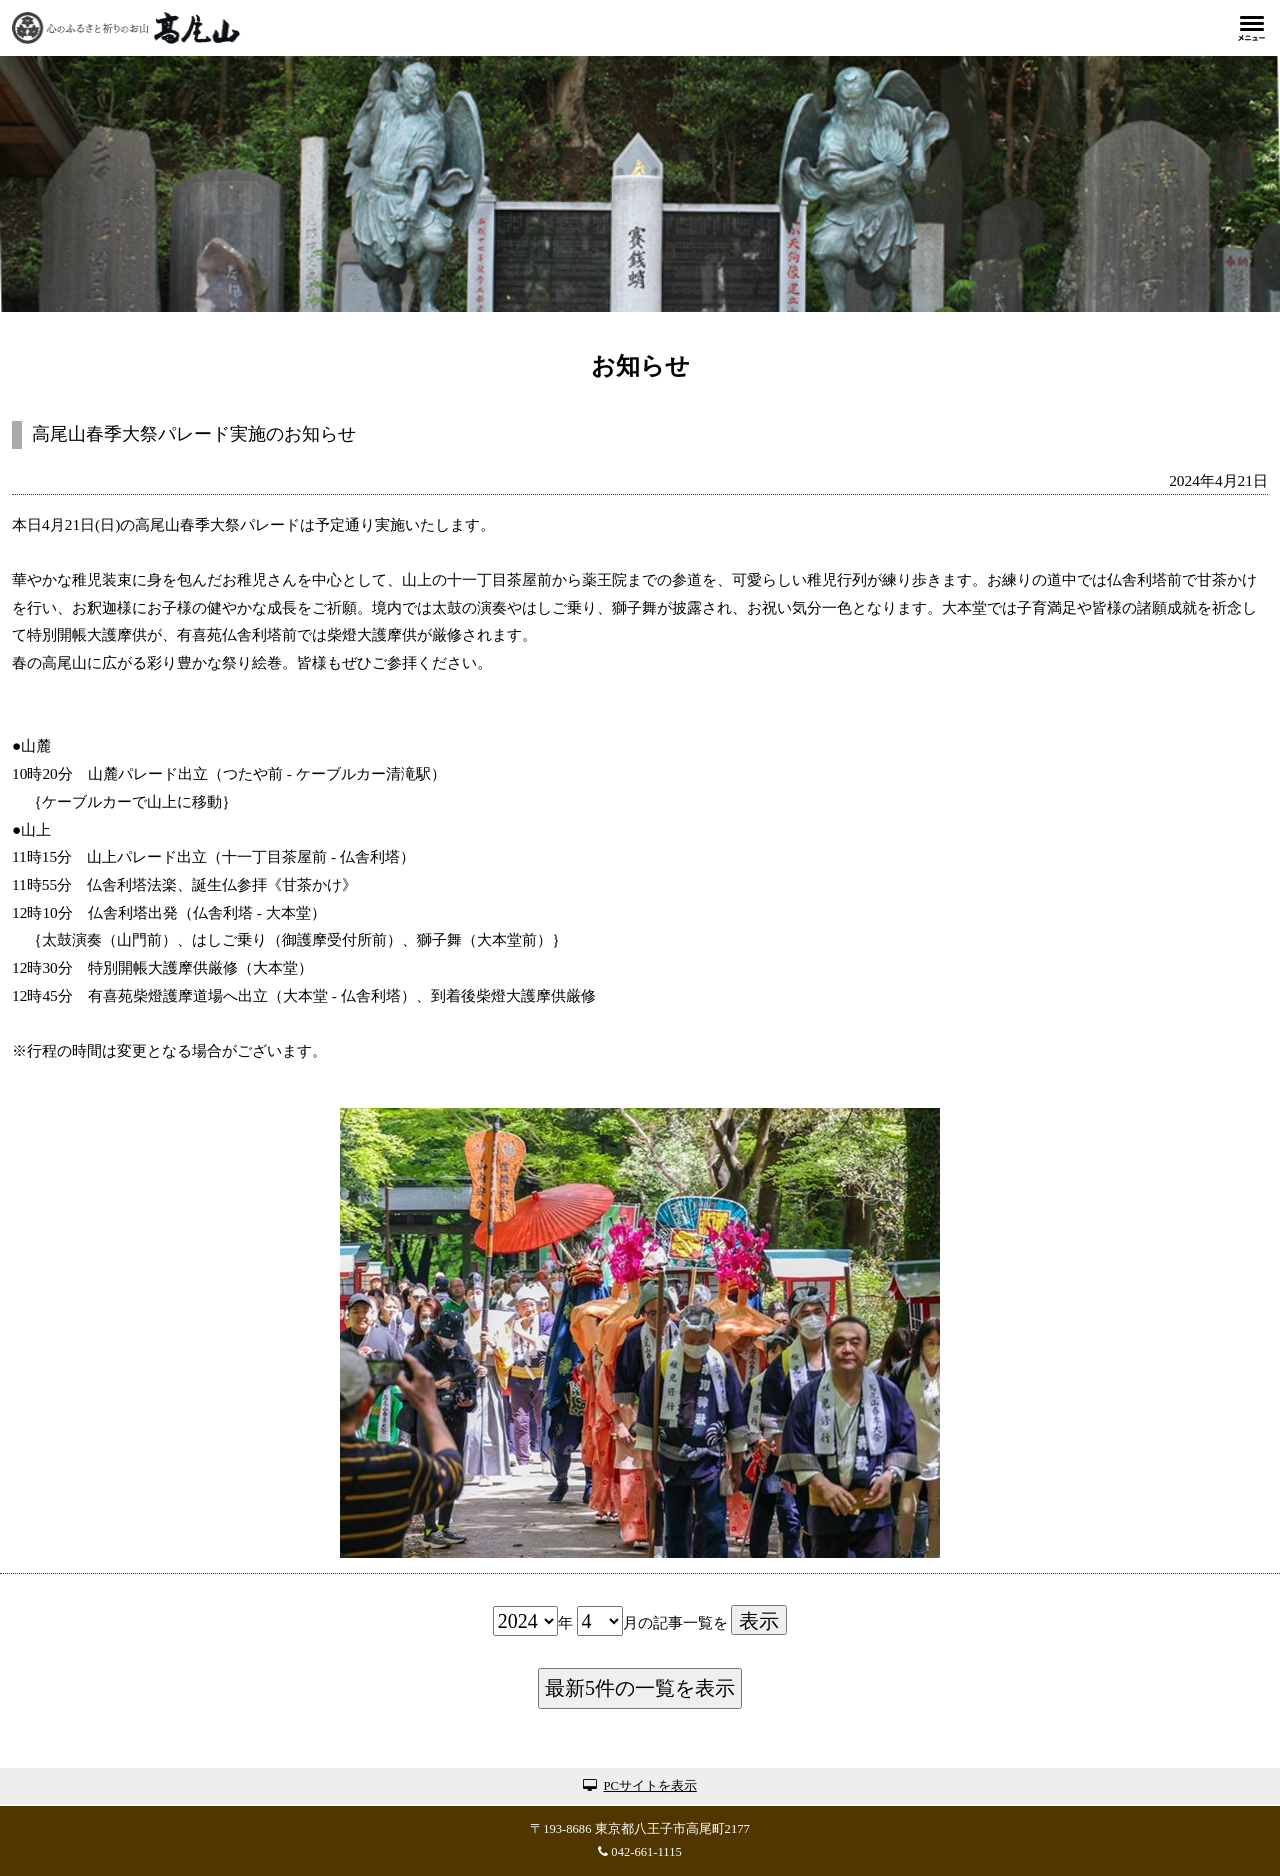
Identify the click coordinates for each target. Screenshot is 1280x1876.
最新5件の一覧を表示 (640, 1688)
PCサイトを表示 (640, 1786)
